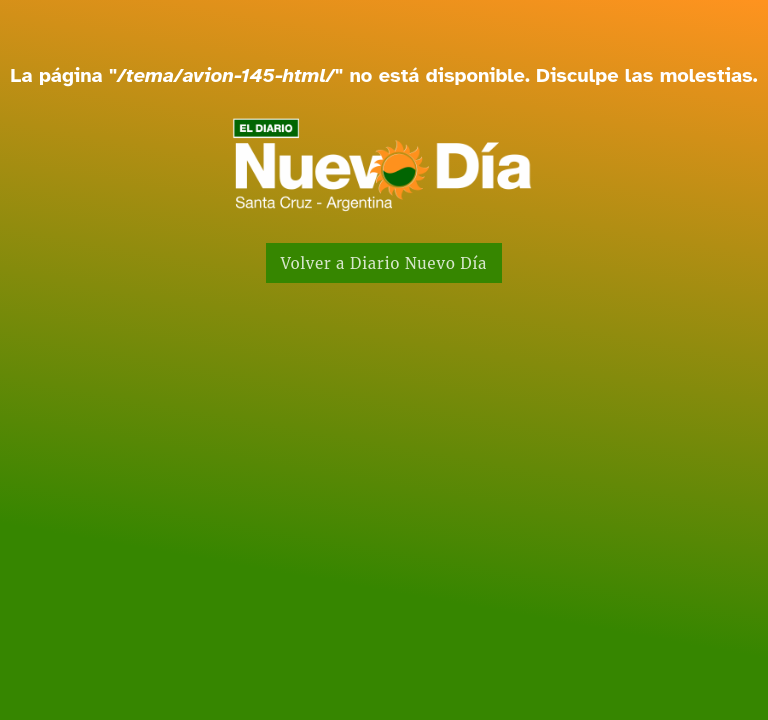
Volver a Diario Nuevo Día (384, 263)
